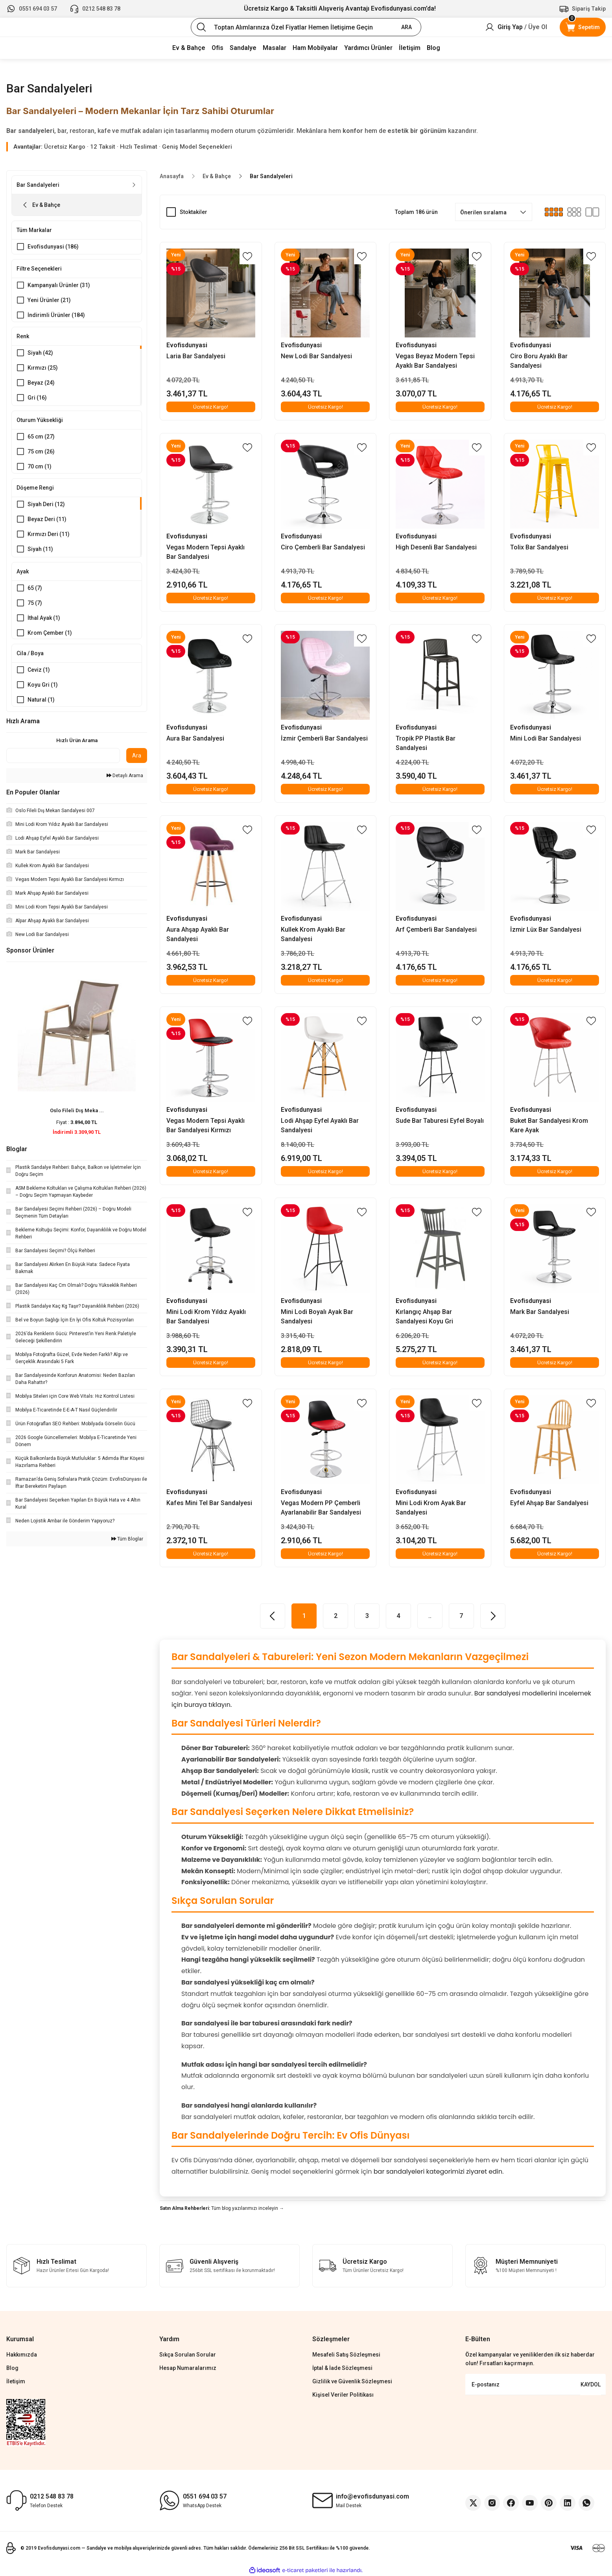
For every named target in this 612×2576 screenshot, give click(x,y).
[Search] (306, 27)
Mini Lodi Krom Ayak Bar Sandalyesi (431, 1507)
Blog (12, 2368)
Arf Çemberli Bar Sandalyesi (436, 929)
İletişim (15, 2381)
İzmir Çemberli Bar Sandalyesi (324, 738)
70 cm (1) (40, 468)
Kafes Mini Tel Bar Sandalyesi (209, 1503)
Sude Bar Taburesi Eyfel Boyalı (440, 1120)
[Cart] (583, 27)
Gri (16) (37, 399)
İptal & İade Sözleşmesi (342, 2368)
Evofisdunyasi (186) (53, 247)
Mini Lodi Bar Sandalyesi (546, 738)
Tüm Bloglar (127, 1545)
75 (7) (35, 606)
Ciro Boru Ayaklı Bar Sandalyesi (539, 360)
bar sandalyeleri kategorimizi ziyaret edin (438, 2171)
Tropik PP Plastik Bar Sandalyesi (425, 743)
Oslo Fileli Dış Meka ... (77, 1117)
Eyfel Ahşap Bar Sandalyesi (550, 1503)
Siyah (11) (40, 552)
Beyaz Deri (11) (47, 522)
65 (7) (35, 591)
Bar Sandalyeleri (271, 176)
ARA (406, 27)
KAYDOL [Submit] (591, 2384)
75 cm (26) (41, 453)
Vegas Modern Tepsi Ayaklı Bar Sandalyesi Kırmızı (205, 1125)
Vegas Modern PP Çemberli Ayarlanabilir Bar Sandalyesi (321, 1507)
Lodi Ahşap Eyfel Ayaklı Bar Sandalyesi (320, 1125)
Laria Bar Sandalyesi (195, 356)
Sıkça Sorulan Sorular (187, 2354)
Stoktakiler (193, 212)
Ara (136, 761)
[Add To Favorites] (247, 256)
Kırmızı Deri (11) (49, 537)
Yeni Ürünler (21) (49, 301)
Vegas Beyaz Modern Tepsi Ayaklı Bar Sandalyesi (435, 360)
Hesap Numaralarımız (187, 2368)
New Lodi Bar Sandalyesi (316, 356)
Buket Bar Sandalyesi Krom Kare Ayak (549, 1125)
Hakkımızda (21, 2354)
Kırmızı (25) (43, 370)
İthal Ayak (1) (44, 621)
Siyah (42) (40, 355)
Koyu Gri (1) (43, 690)
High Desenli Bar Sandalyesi (436, 547)
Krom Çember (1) (50, 636)
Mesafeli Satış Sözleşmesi (346, 2354)
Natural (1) (41, 705)
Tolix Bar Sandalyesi (540, 547)
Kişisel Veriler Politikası (343, 2395)
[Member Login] (516, 27)
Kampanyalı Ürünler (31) (59, 286)
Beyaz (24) (41, 384)
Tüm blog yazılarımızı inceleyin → (247, 2208)
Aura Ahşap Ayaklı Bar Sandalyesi (197, 934)
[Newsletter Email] (535, 2384)
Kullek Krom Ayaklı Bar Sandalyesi (313, 934)
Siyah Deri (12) (46, 507)
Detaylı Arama (125, 782)
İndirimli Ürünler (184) (56, 316)
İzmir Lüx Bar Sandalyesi (546, 929)
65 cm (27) (41, 438)
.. (429, 1616)
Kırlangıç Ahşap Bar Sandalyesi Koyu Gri (424, 1316)
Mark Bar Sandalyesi (540, 1312)
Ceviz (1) (39, 675)
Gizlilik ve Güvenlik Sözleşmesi (352, 2381)
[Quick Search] (63, 761)
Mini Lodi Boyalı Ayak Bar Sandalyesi (317, 1316)
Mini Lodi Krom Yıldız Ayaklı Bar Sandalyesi (206, 1316)
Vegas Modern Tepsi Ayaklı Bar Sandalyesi (205, 552)
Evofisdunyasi (186, 345)
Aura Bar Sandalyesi (195, 738)
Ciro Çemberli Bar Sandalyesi (323, 547)
